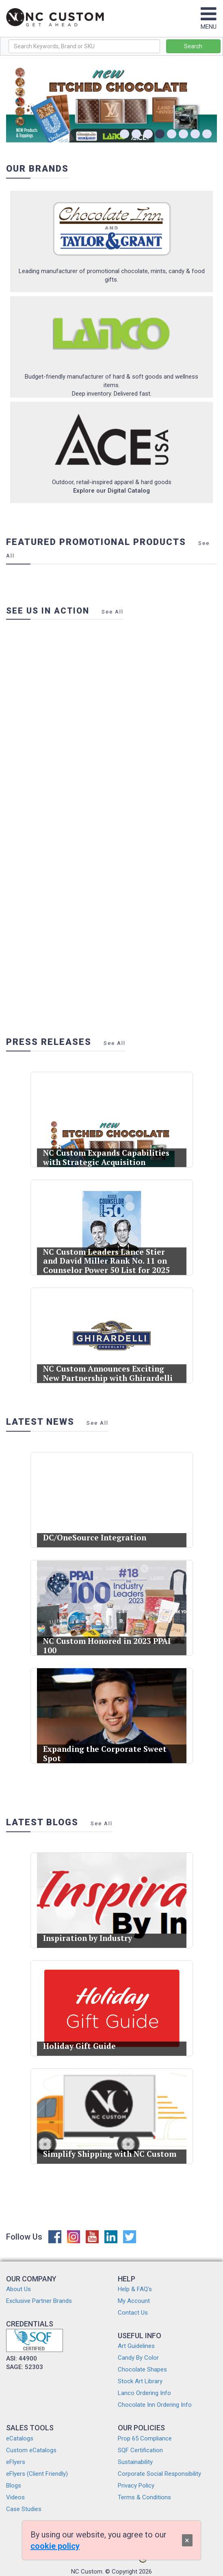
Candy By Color (138, 2357)
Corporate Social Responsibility (159, 2473)
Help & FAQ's (135, 2289)
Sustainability (135, 2462)
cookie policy (55, 2546)
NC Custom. (87, 2571)
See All (112, 612)
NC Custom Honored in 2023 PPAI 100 (107, 1640)
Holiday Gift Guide (83, 2040)
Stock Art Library (140, 2381)
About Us (18, 2289)
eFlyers (15, 2462)
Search (193, 46)
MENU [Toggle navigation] (209, 22)
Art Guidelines (136, 2346)
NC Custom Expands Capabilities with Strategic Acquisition (106, 1152)
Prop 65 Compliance (145, 2438)
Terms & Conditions (144, 2497)
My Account (134, 2301)
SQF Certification (140, 2450)
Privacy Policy (136, 2485)
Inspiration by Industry (90, 1932)
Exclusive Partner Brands (39, 2301)
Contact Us (133, 2312)
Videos (15, 2497)
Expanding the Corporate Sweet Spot (105, 1748)
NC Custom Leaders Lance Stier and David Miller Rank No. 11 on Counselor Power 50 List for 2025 (106, 1256)
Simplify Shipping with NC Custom (109, 2148)
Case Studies (23, 2509)
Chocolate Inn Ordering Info (155, 2404)
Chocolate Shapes (142, 2369)
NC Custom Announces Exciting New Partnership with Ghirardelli (108, 1368)
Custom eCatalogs (31, 2450)
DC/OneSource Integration (96, 1532)
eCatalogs (19, 2438)
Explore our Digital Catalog (111, 490)
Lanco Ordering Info (144, 2393)
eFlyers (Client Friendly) (37, 2473)
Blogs (13, 2485)
